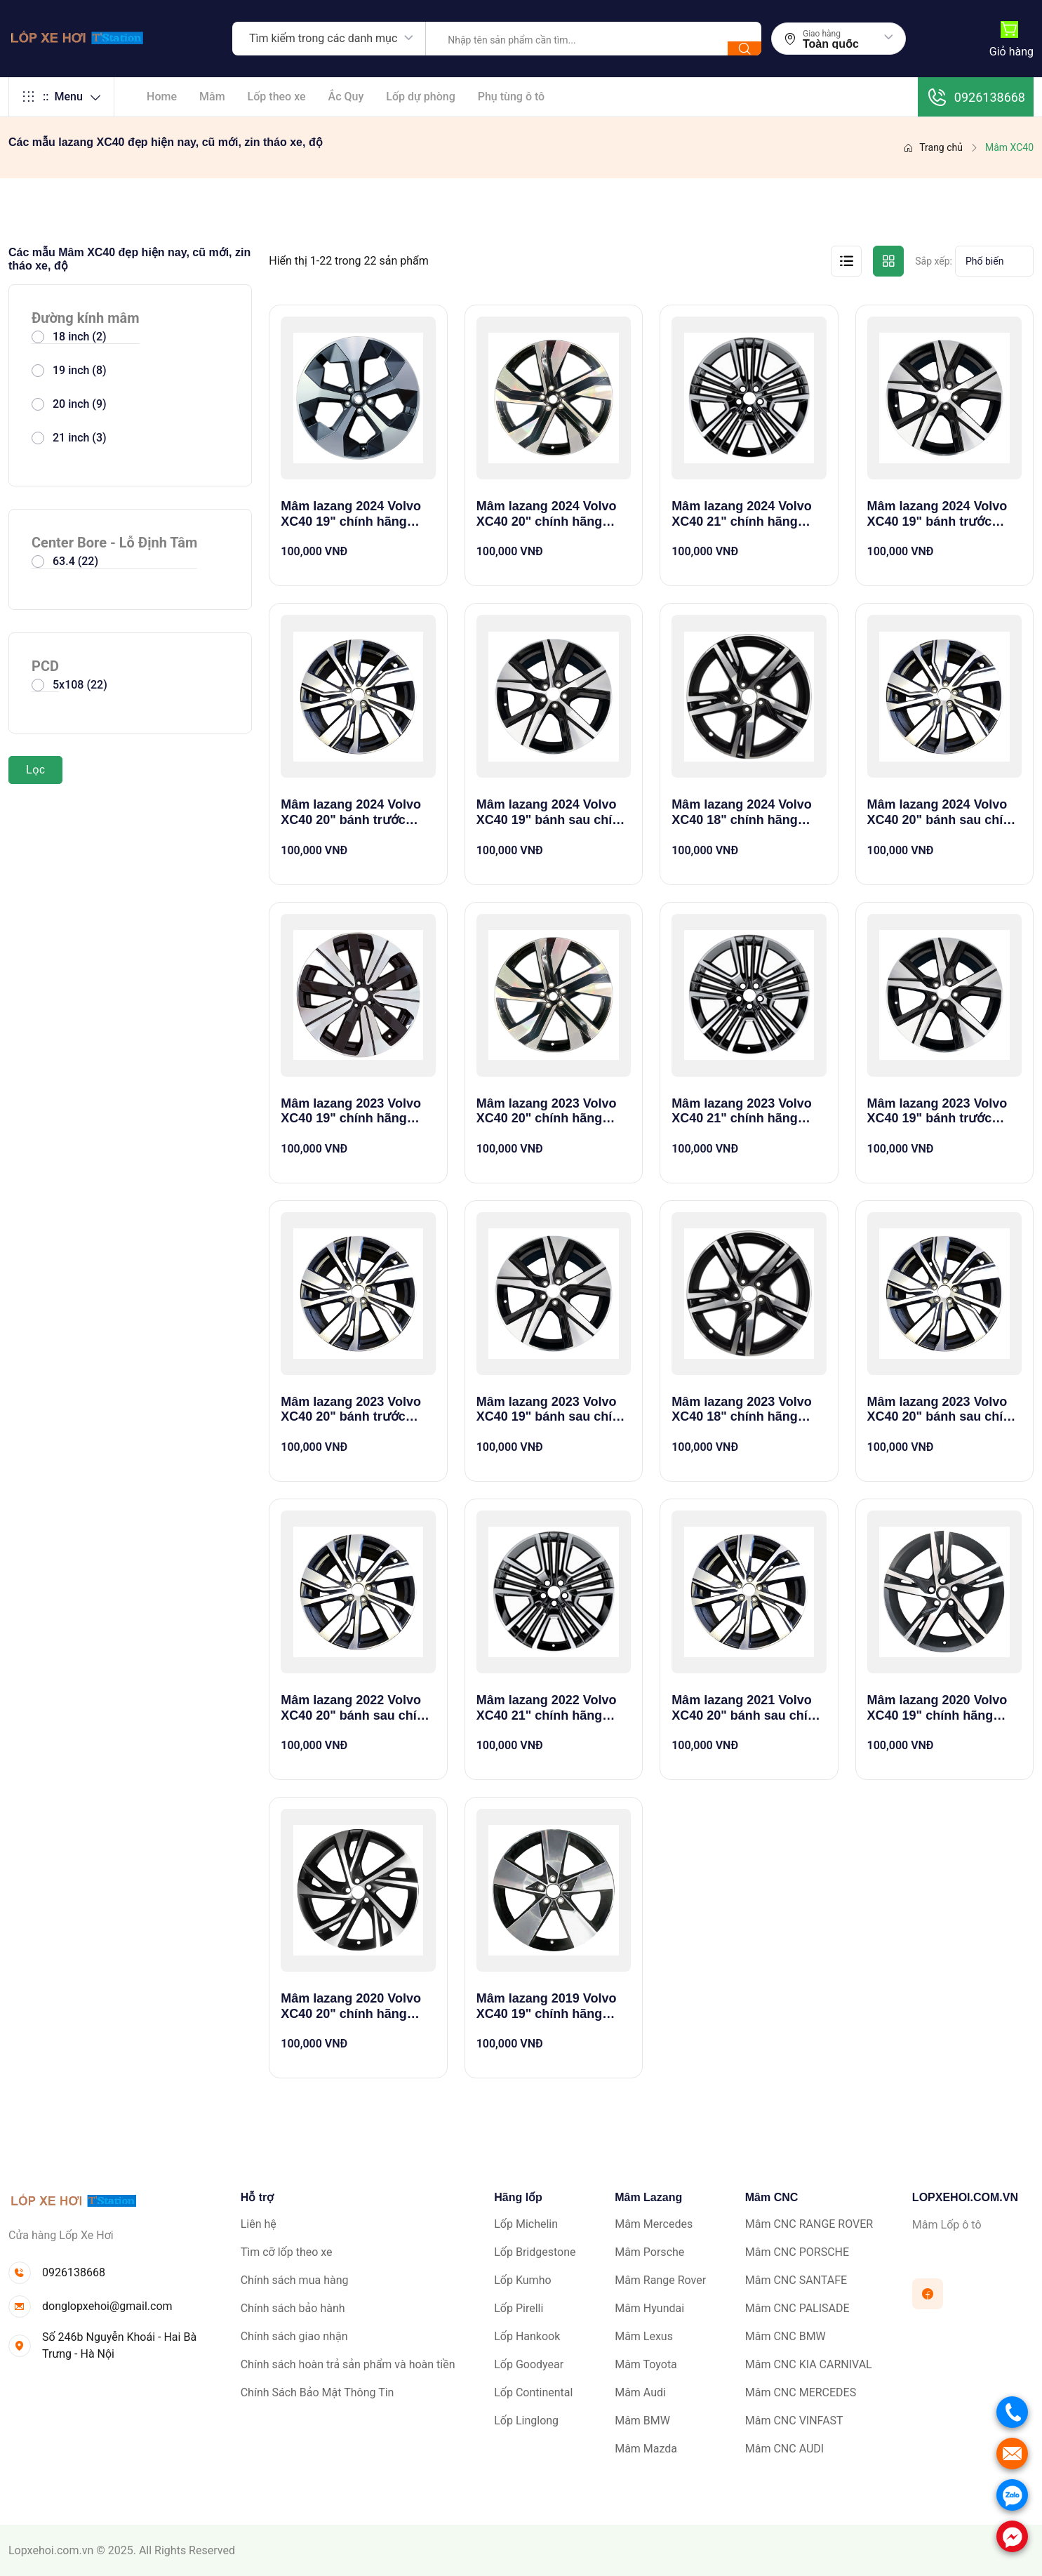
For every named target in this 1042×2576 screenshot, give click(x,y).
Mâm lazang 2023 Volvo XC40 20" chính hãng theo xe (546, 1111)
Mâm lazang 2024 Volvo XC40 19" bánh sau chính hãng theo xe (552, 812)
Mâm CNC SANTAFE (796, 2280)
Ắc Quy (346, 96)
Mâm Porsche (649, 2252)
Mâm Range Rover (660, 2280)
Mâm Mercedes (654, 2224)
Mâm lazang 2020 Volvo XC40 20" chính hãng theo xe (351, 2006)
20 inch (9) (80, 404)
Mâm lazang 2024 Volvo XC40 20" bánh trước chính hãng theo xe (351, 812)
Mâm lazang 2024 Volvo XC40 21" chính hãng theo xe (742, 514)
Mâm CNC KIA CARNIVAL (808, 2364)
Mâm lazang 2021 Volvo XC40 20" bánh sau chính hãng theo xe (747, 1708)
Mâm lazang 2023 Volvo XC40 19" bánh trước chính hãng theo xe (937, 1111)
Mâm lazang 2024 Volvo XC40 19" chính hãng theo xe (351, 514)
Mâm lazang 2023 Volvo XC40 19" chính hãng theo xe (351, 1111)
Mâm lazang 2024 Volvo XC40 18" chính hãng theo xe (742, 812)
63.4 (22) (75, 561)
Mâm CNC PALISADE (797, 2308)
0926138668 (975, 97)
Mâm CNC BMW (785, 2336)
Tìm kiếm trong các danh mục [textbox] (323, 38)
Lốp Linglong (526, 2420)
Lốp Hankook (527, 2336)
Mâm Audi (640, 2392)
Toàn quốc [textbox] (831, 44)
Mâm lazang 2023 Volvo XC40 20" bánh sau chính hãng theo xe (943, 1410)
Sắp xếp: (933, 261)
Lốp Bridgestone (534, 2252)
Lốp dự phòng (420, 96)
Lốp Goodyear (528, 2364)
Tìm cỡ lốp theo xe (287, 2252)
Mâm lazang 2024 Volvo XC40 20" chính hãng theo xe (546, 514)
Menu (61, 96)
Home (162, 96)
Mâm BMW (642, 2420)
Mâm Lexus (644, 2336)
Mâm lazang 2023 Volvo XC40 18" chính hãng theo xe (742, 1410)
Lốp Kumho (522, 2280)
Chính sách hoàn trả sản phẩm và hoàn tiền (348, 2364)
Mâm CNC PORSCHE (797, 2252)
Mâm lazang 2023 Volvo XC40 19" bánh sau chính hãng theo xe (552, 1410)
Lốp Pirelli (518, 2308)
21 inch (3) (80, 437)
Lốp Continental (533, 2392)
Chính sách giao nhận (294, 2336)
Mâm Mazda (646, 2448)
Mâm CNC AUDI (784, 2448)
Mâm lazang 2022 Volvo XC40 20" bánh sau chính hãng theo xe (356, 1708)
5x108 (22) (80, 684)
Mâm (212, 96)
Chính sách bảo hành (293, 2308)
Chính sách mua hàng (295, 2280)
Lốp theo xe (277, 96)
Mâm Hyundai (649, 2308)
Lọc (35, 770)
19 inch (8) (80, 370)
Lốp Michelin (526, 2224)
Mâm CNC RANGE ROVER (809, 2224)
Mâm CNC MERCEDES (800, 2392)
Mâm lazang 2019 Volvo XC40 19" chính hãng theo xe (546, 2006)
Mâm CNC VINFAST (794, 2420)
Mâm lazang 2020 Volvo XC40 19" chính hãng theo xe (937, 1708)
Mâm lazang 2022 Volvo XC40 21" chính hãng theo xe (546, 1708)
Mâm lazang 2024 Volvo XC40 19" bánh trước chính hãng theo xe (937, 514)
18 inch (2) (80, 336)
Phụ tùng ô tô (511, 96)
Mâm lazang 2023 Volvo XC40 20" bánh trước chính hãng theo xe (351, 1410)
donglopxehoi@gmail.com (107, 2306)
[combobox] (329, 38)
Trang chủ (933, 147)
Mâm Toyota (646, 2364)
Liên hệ (258, 2224)
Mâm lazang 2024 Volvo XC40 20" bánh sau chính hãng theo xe (943, 812)
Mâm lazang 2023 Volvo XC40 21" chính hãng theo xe (742, 1111)
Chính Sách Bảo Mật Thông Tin (317, 2392)
